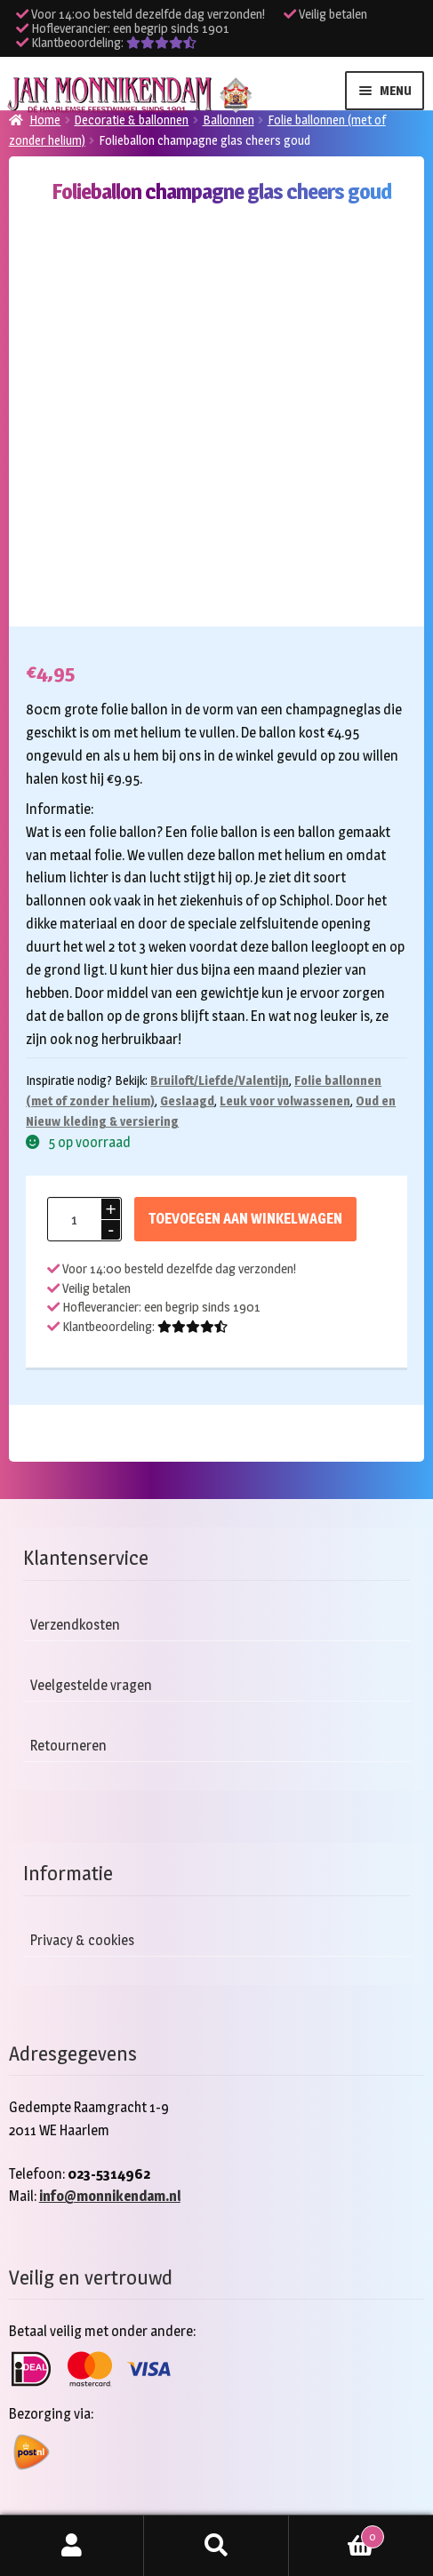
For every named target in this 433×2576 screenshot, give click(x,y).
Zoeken (216, 2546)
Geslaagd (187, 1100)
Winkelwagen (336, 2533)
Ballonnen (228, 119)
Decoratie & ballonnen (131, 119)
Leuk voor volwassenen (285, 1100)
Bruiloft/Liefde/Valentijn (219, 1080)
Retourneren (68, 1745)
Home (44, 119)
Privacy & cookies (82, 1940)
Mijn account (72, 2546)
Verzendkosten (75, 1624)
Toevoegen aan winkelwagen (245, 1218)
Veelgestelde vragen (91, 1685)
